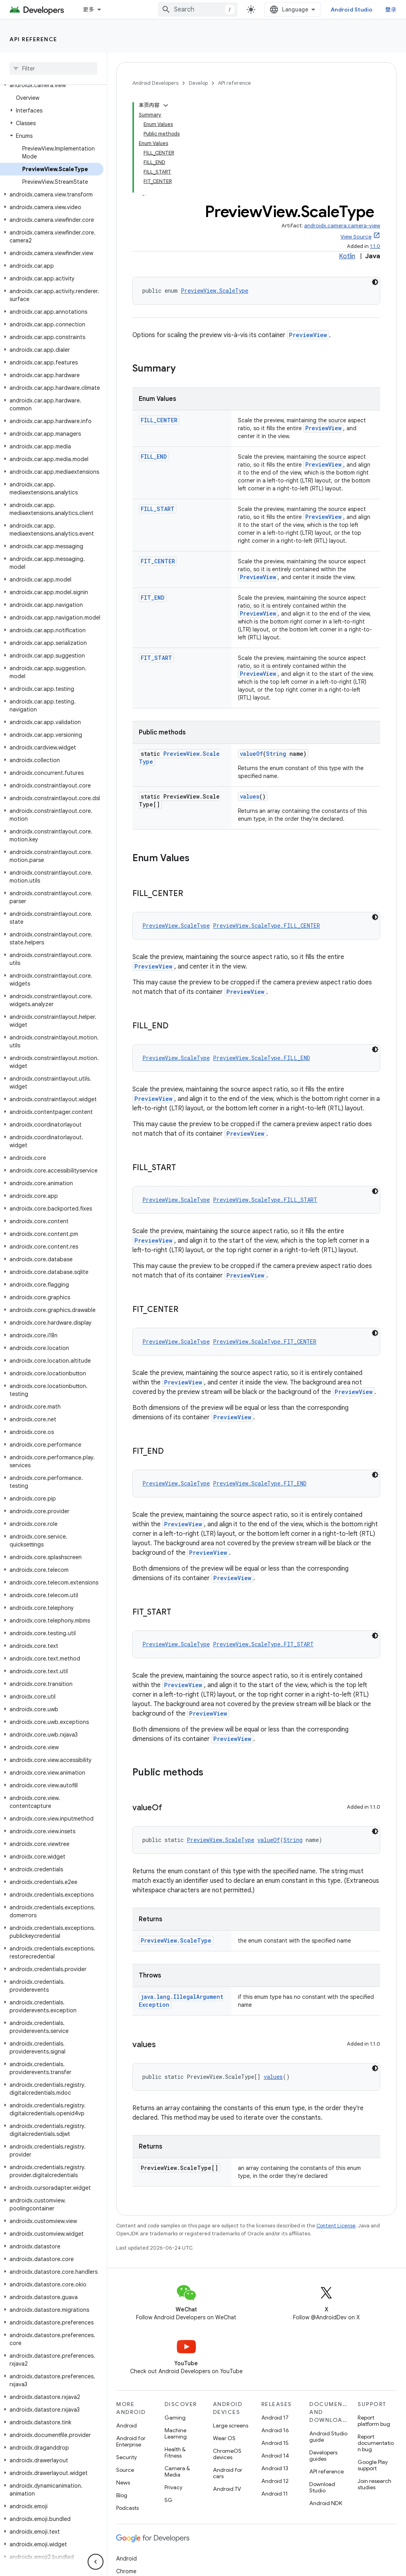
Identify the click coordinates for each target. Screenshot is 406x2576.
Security (126, 2457)
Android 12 (275, 2480)
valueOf (251, 753)
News (123, 2482)
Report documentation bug (376, 2443)
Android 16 (275, 2430)
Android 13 (274, 2468)
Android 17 (275, 2417)
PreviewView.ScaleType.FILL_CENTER (266, 925)
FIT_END (153, 597)
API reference (33, 39)
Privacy (173, 2487)
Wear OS (224, 2438)
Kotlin (347, 256)
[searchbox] (53, 68)
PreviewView (308, 335)
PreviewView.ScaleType (214, 290)
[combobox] (197, 9)
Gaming (175, 2417)
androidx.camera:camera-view (342, 225)
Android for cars (227, 2473)
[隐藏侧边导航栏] (95, 2562)
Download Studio (322, 2487)
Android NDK (325, 2503)
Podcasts (127, 2507)
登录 (391, 9)
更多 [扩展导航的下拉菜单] (88, 9)
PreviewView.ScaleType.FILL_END (261, 1058)
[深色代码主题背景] (375, 282)
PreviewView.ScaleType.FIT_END (259, 1483)
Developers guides (323, 2455)
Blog (121, 2495)
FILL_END (154, 456)
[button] (51, 85)
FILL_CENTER (159, 420)
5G (168, 2500)
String (276, 753)
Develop (198, 83)
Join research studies (374, 2484)
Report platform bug (374, 2420)
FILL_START (157, 509)
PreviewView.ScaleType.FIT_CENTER (264, 1341)
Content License (336, 2225)
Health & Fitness (175, 2452)
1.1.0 (375, 246)
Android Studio (352, 9)
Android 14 (275, 2455)
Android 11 (274, 2493)
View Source (356, 236)
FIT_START (156, 658)
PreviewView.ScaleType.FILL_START (265, 1199)
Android (126, 2425)
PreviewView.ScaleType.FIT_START (263, 1644)
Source (125, 2469)
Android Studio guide (328, 2436)
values (249, 796)
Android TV (227, 2488)
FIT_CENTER (158, 561)
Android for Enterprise (131, 2441)
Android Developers (155, 83)
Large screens (230, 2425)
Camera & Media (177, 2471)
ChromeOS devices (227, 2454)
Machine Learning (176, 2433)
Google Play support (373, 2465)
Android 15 (275, 2442)
